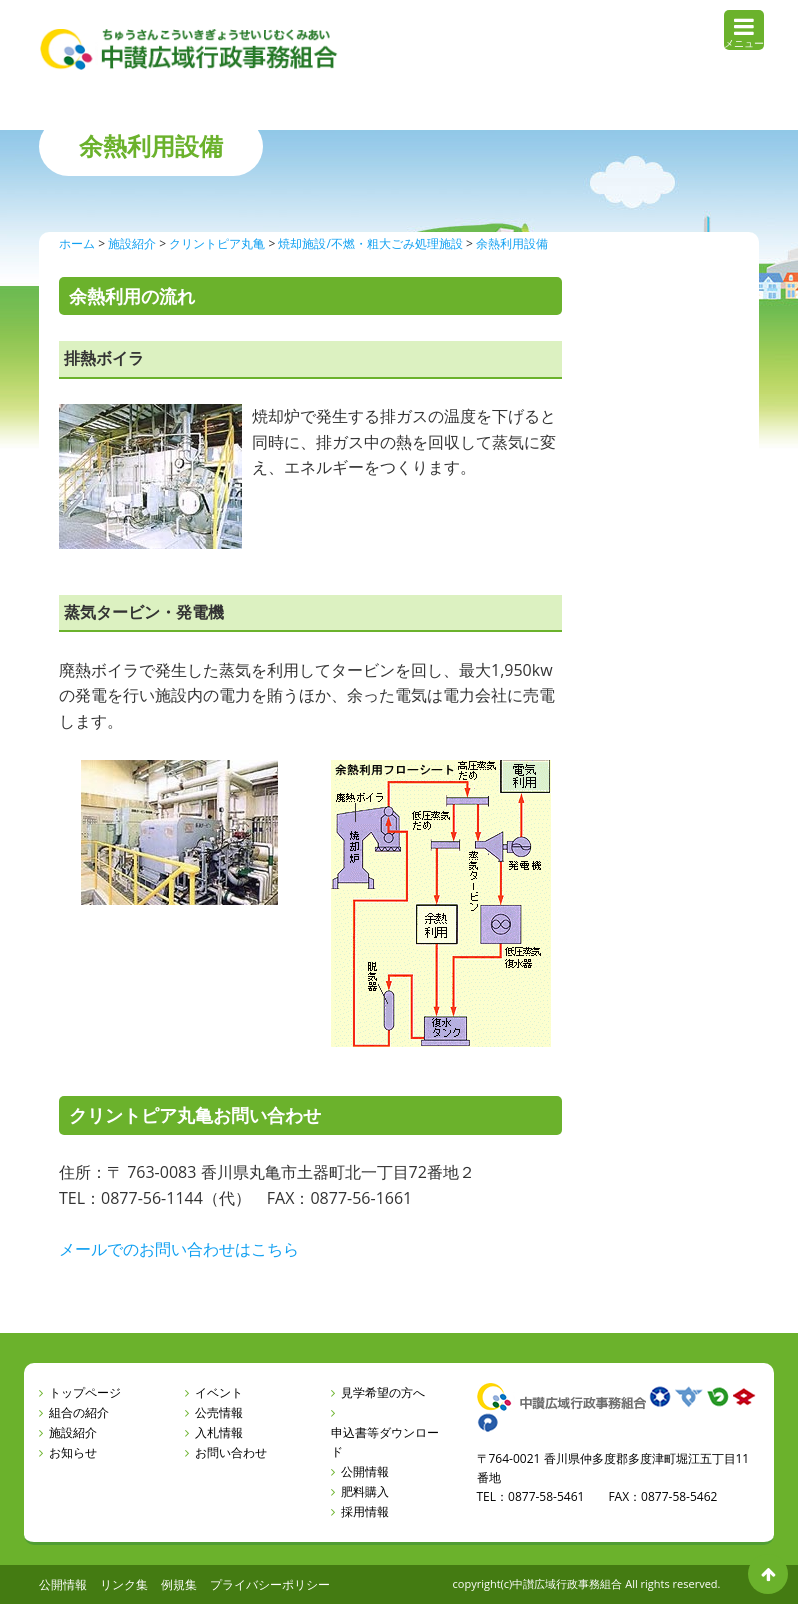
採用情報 (365, 1511)
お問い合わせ (231, 1452)
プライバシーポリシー (270, 1584)
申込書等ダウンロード (385, 1442)
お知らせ (73, 1452)
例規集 (179, 1584)
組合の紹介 (79, 1412)
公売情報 (219, 1412)
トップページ (85, 1392)
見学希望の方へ (383, 1392)
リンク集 (124, 1584)
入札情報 (219, 1432)
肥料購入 (365, 1491)
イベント (219, 1392)
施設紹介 (73, 1432)
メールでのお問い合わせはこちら (179, 1249)
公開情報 (365, 1471)
